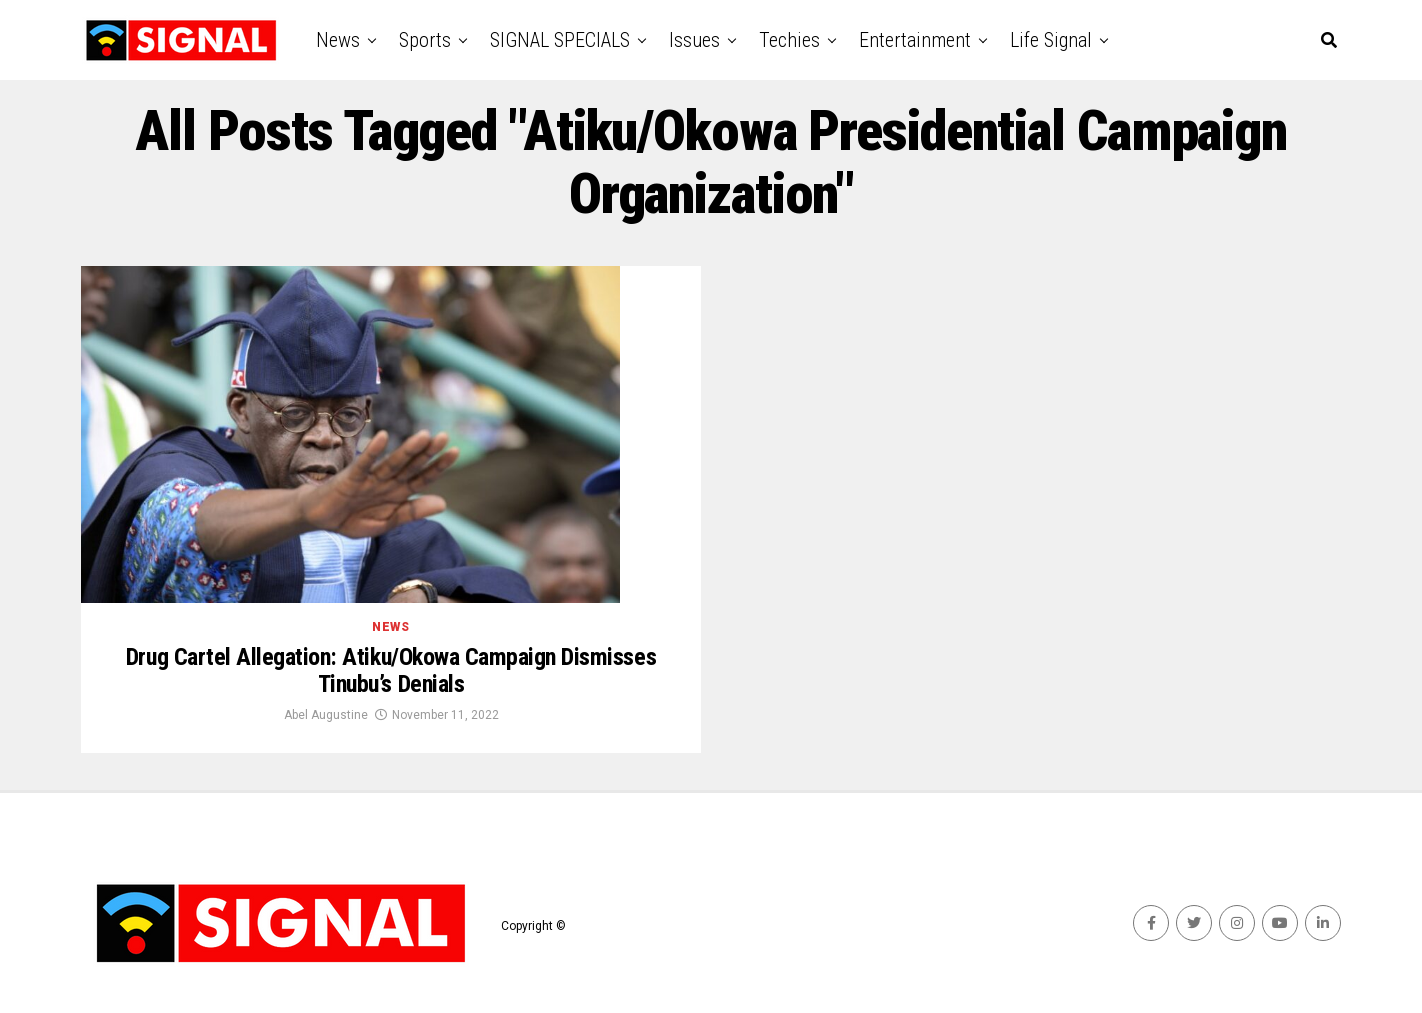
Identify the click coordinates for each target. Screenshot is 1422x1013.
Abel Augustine (326, 715)
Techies (789, 40)
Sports (425, 40)
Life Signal (1051, 40)
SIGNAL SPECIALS (560, 40)
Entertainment (915, 40)
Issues (694, 40)
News (338, 40)
